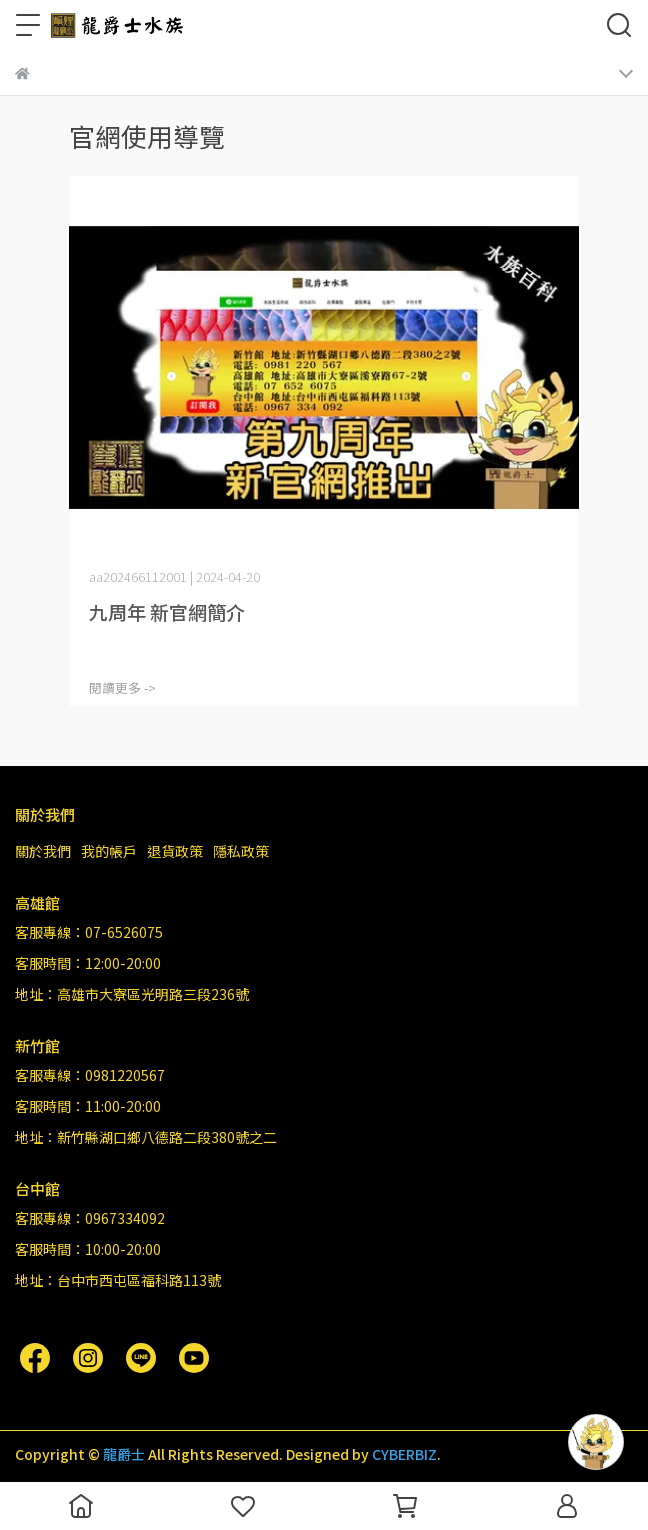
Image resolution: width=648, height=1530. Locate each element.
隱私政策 (241, 851)
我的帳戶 (109, 851)
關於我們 (43, 851)
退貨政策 (175, 851)
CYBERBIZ (404, 1454)
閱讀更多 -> (122, 687)
